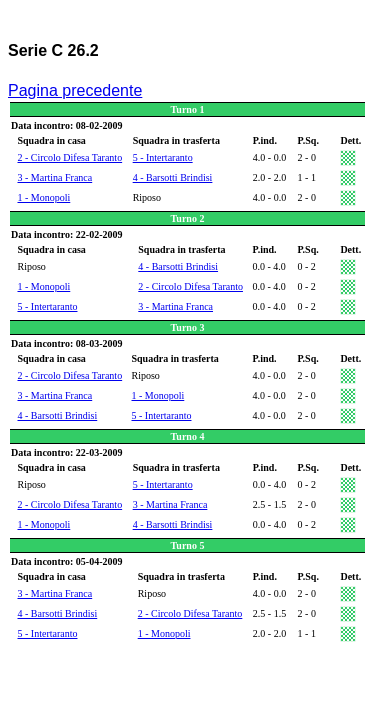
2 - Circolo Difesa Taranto (70, 157)
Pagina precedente (75, 90)
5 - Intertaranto (163, 157)
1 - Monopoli (44, 197)
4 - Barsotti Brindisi (173, 177)
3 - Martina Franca (55, 177)
